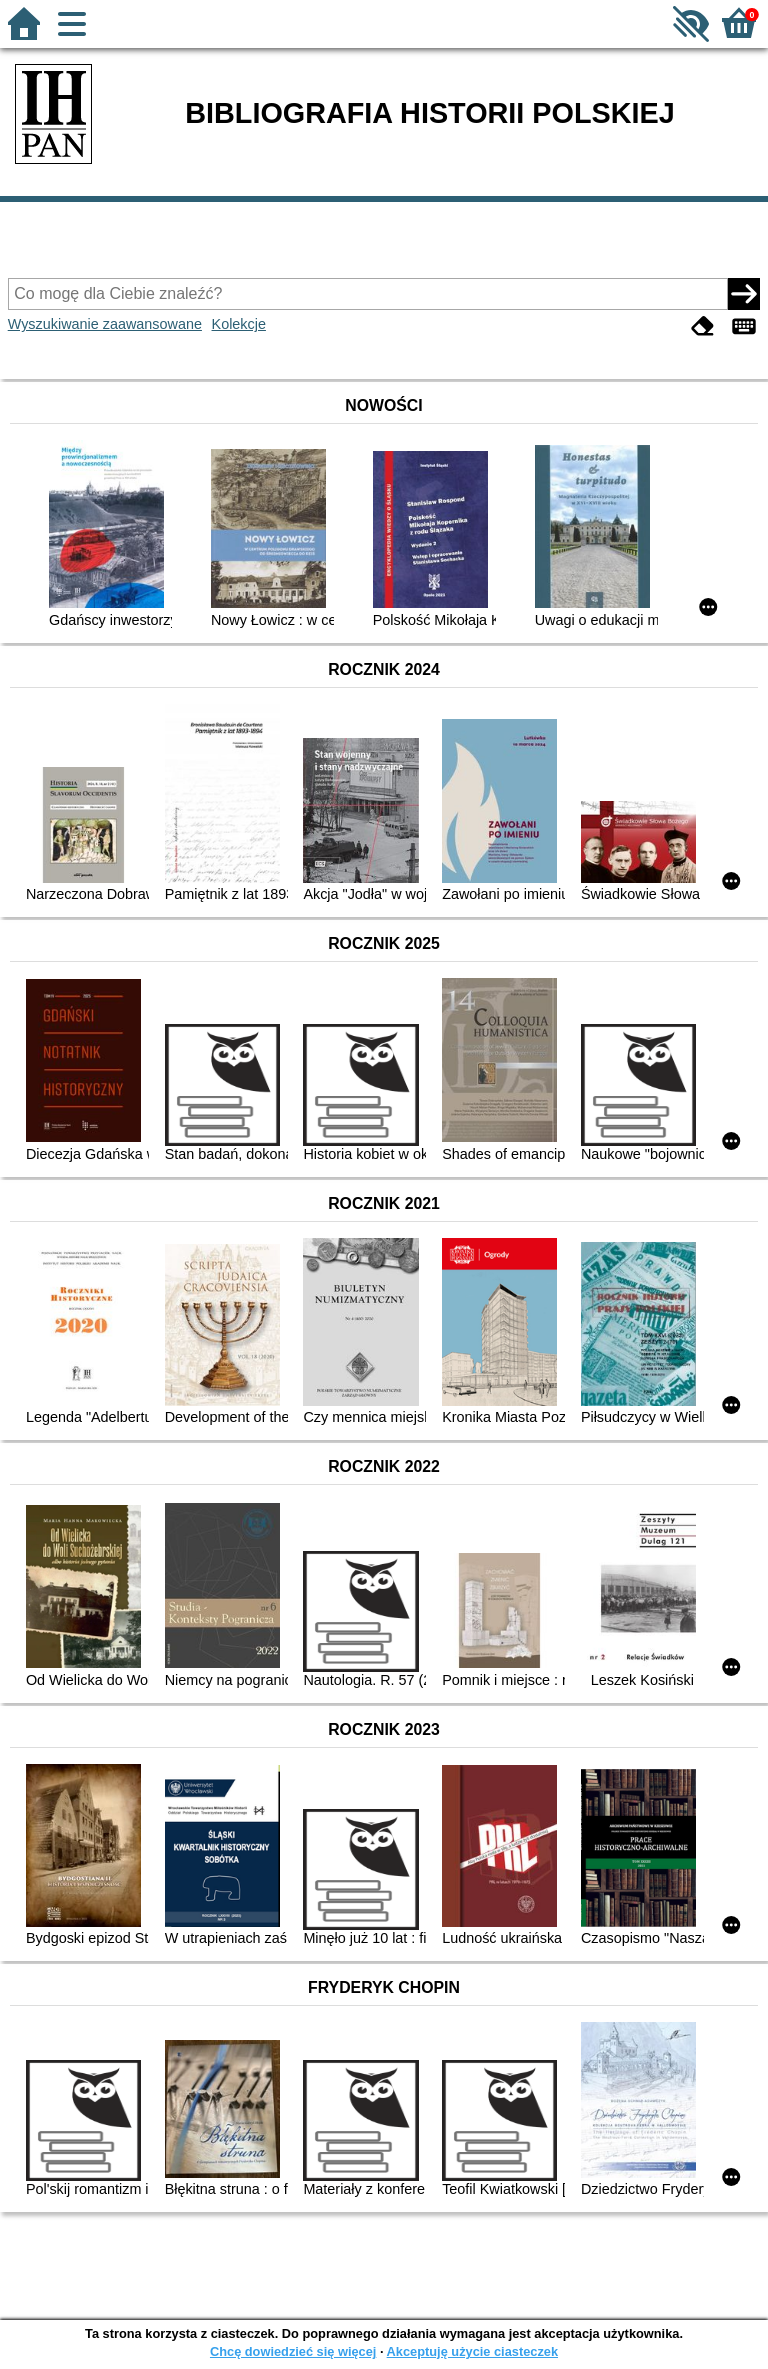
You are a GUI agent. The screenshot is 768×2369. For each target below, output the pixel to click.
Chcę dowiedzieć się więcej (293, 2351)
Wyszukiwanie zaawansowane (105, 324)
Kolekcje (239, 324)
